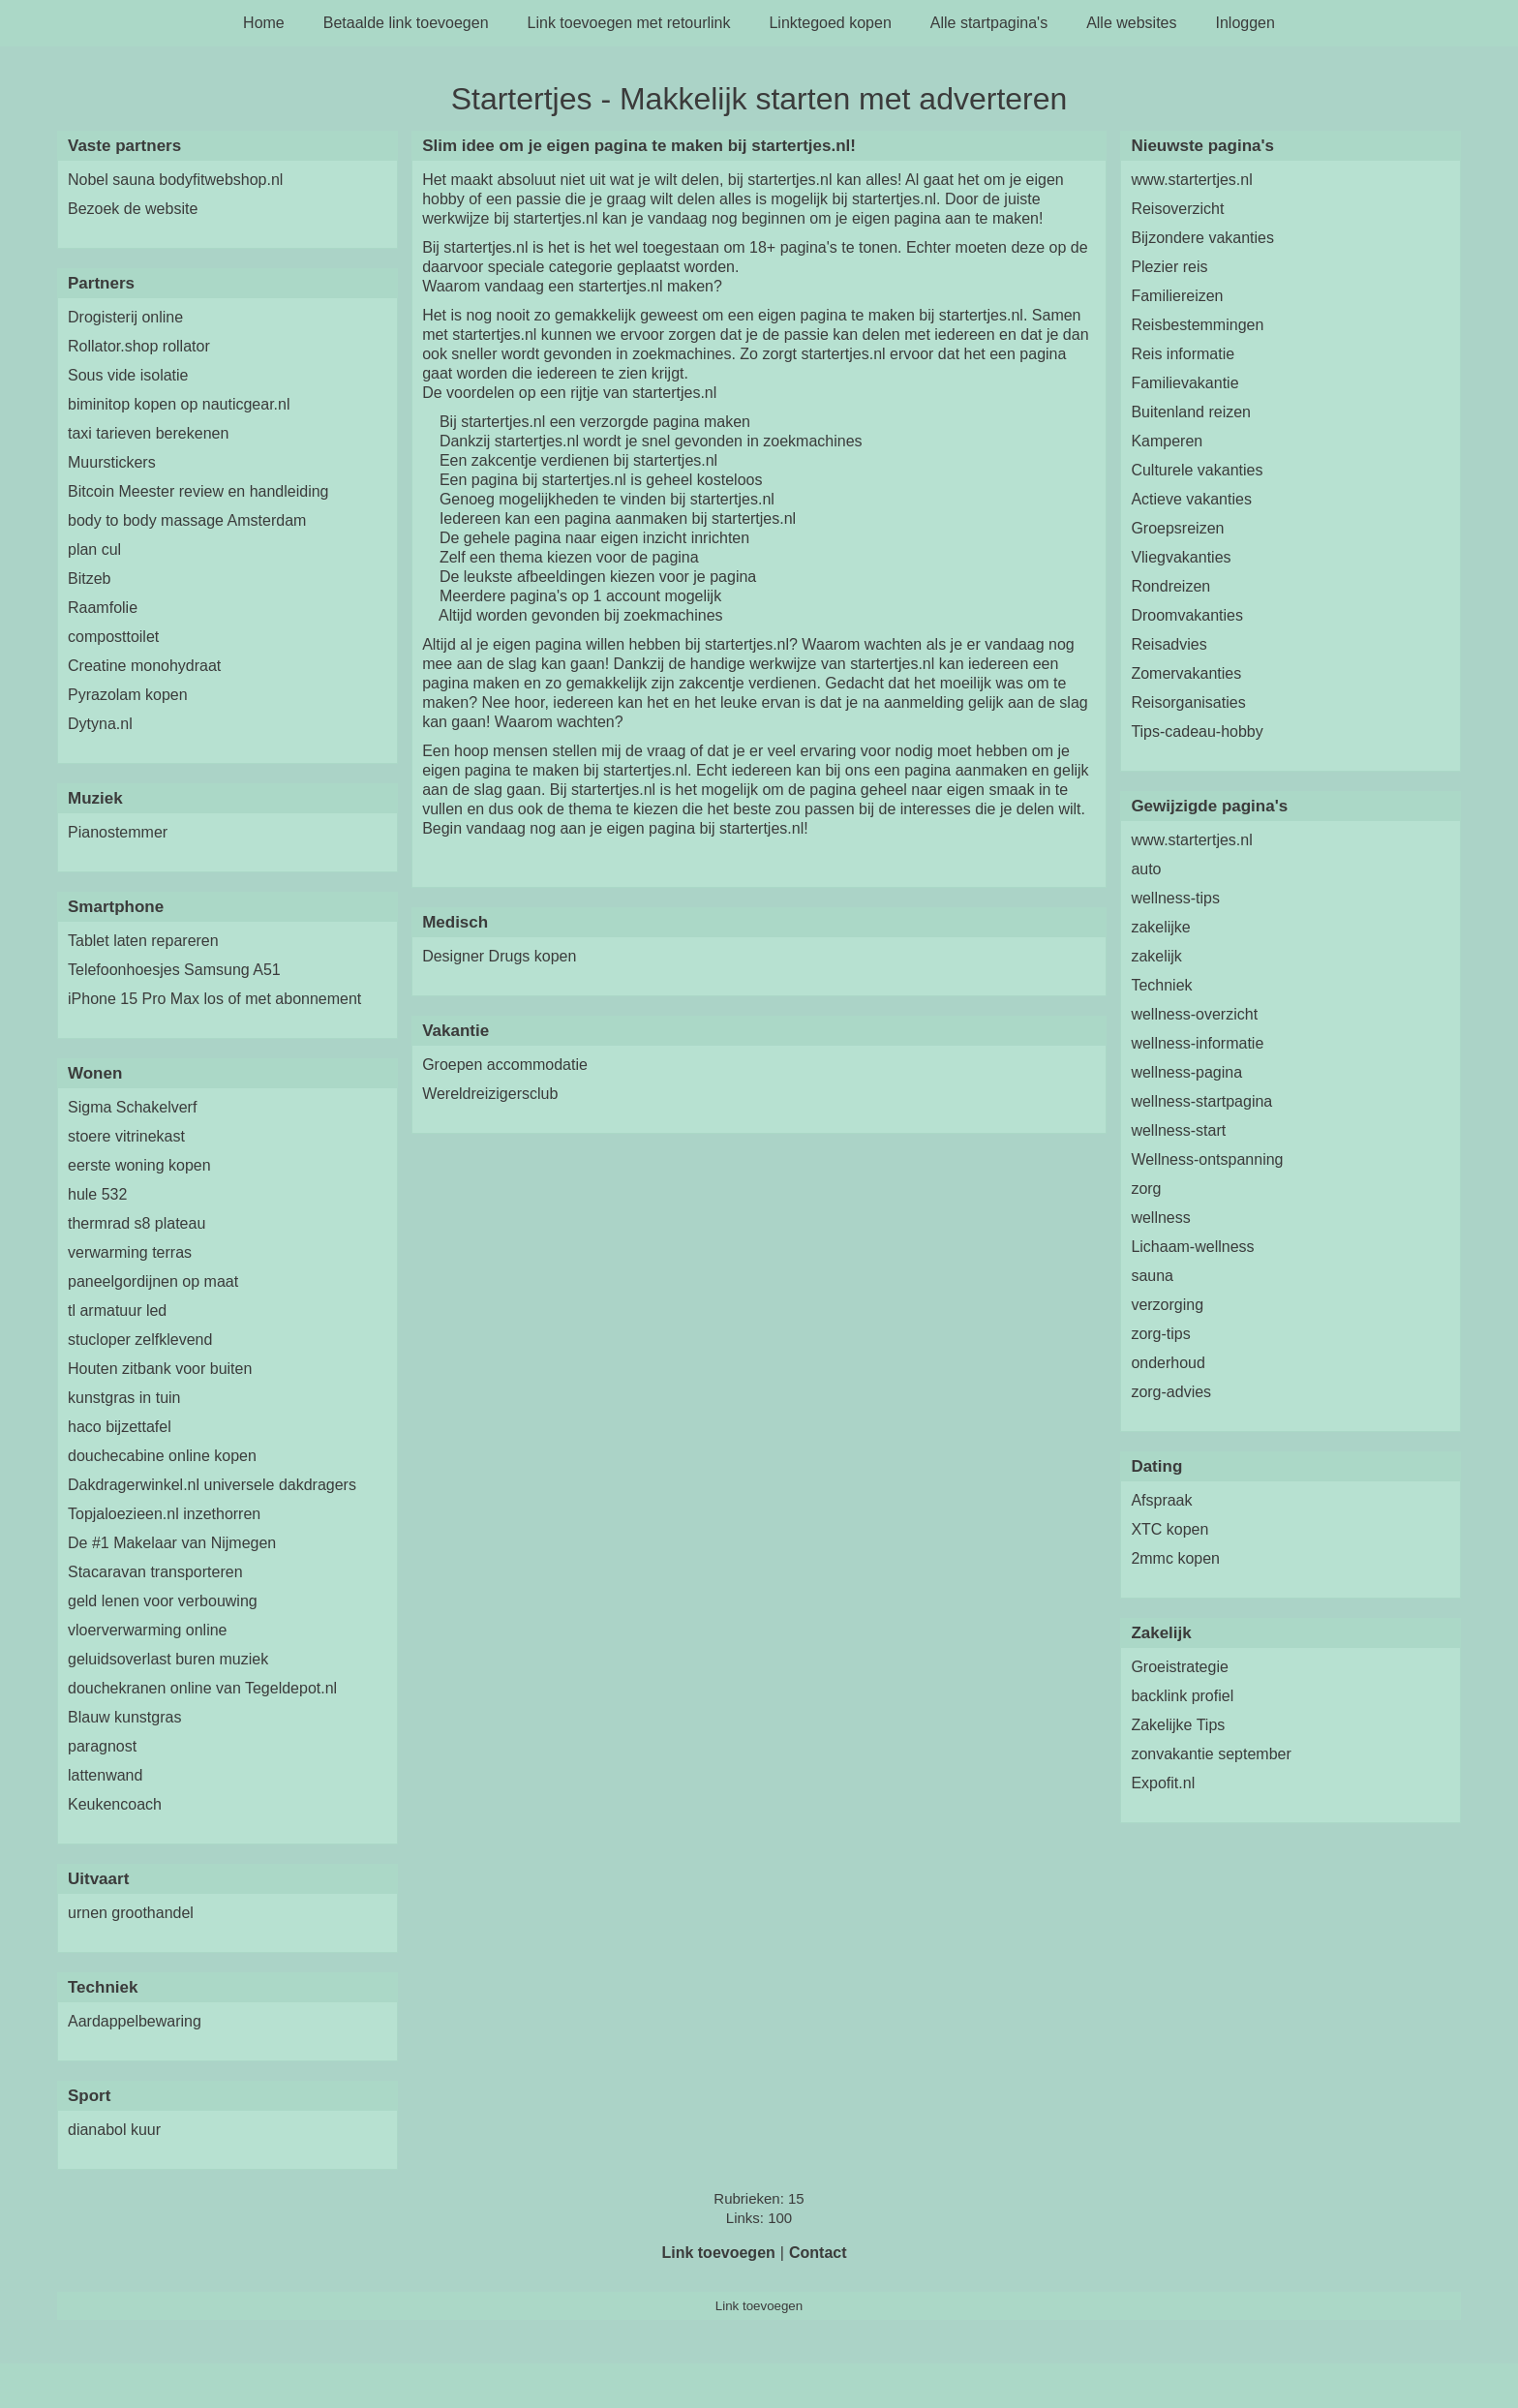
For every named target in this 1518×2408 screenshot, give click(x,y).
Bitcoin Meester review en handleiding (198, 491)
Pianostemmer (117, 832)
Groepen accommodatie (505, 1064)
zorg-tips (1160, 1334)
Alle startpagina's (988, 23)
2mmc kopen (1175, 1558)
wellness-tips (1175, 898)
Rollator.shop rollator (139, 346)
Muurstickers (112, 462)
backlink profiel (1182, 1696)
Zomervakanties (1186, 673)
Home (264, 23)
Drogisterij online (125, 317)
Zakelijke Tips (1178, 1725)
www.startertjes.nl (1191, 179)
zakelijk (1156, 956)
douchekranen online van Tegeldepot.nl (202, 1688)
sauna (1152, 1275)
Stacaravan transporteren (155, 1572)
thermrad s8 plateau (136, 1223)
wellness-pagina (1186, 1072)
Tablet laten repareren (143, 940)
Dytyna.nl (100, 724)
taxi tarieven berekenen (148, 433)
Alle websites (1131, 23)
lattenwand (105, 1775)
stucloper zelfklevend (140, 1339)
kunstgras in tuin (124, 1397)
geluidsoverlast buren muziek (168, 1659)
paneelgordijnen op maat (153, 1281)
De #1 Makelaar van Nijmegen (172, 1543)
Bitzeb (89, 578)
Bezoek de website (132, 208)
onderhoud (1168, 1363)
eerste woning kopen (139, 1165)
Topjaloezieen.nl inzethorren (164, 1514)
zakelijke (1160, 927)
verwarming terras (130, 1252)
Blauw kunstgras (124, 1717)
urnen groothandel (131, 1913)
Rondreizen (1170, 586)
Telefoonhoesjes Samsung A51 (174, 969)
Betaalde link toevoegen (406, 23)
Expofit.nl (1163, 1783)
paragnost (102, 1746)
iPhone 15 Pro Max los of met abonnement (214, 999)
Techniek (1161, 985)
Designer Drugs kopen (499, 956)
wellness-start (1178, 1130)
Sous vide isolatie (128, 375)
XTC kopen (1169, 1529)
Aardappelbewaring (134, 2021)
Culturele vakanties (1196, 470)
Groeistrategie (1180, 1667)
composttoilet (113, 636)
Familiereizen (1177, 296)
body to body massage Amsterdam (187, 520)
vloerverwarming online (148, 1630)
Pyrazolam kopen (128, 694)
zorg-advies (1171, 1392)
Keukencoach (115, 1804)
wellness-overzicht (1194, 1014)
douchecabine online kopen (162, 1456)
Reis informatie (1182, 354)
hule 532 (97, 1194)
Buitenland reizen (1191, 412)
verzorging (1167, 1304)
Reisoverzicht (1177, 208)
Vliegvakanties (1180, 557)
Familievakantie (1184, 383)
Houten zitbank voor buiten (160, 1368)
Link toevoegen (717, 2252)
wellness (1160, 1217)
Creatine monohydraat (144, 665)
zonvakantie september (1210, 1754)
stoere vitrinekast (126, 1136)
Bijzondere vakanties (1202, 237)
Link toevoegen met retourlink (629, 23)
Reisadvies (1168, 644)
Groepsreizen (1177, 528)
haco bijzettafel (119, 1426)
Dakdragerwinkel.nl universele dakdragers (212, 1485)
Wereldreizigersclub (490, 1093)
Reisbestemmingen (1197, 325)
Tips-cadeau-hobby (1196, 731)
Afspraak (1161, 1500)
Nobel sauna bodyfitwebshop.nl (175, 179)
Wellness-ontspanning (1207, 1159)
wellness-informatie (1197, 1043)
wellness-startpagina (1201, 1101)
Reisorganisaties (1188, 702)
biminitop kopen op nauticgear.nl (179, 404)
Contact (818, 2252)
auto (1146, 869)
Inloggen (1245, 23)
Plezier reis (1169, 267)
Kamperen (1166, 441)
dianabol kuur (114, 2129)
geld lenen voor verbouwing (163, 1601)
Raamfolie (102, 607)
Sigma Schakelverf (132, 1107)
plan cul (94, 549)
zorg (1146, 1188)
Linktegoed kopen (830, 23)
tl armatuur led (117, 1310)
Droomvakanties (1187, 615)
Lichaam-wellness (1192, 1246)
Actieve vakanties (1191, 499)
